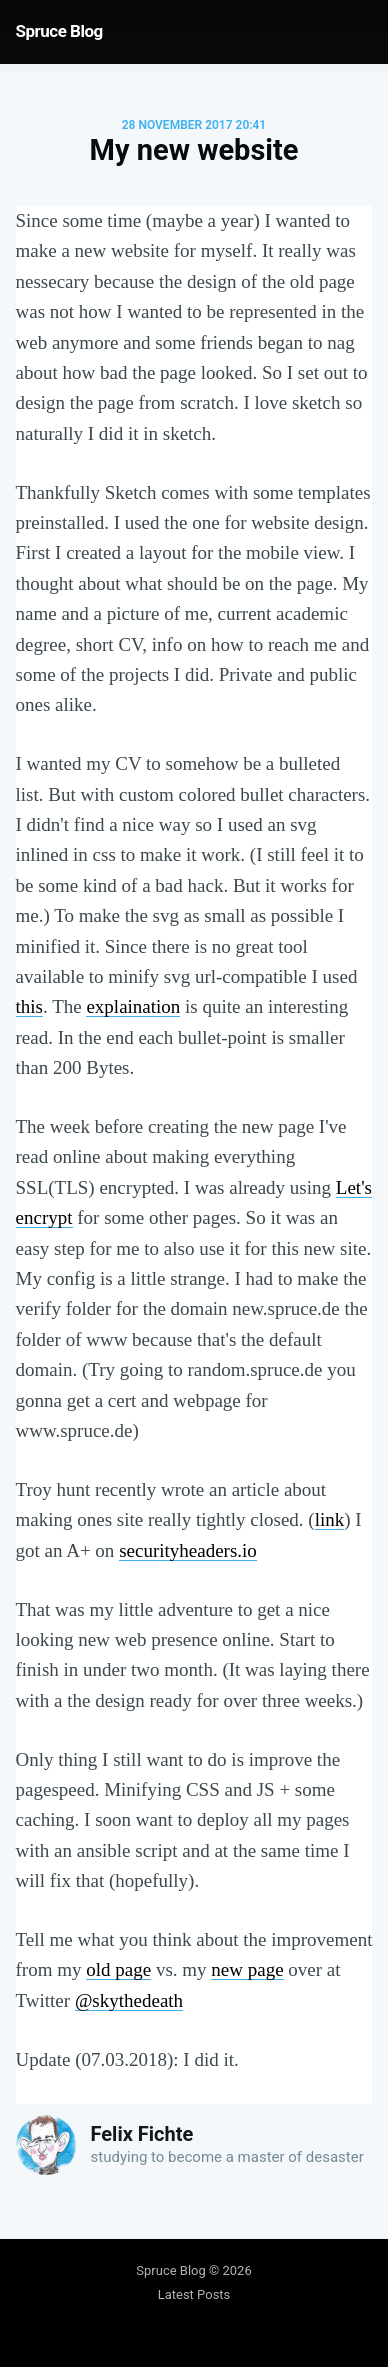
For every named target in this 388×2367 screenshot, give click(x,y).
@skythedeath (129, 2000)
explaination (133, 1006)
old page (118, 1969)
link (330, 1519)
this (29, 1006)
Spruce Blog (59, 31)
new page (247, 1969)
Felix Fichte (142, 2134)
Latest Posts (194, 2294)
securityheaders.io (188, 1550)
